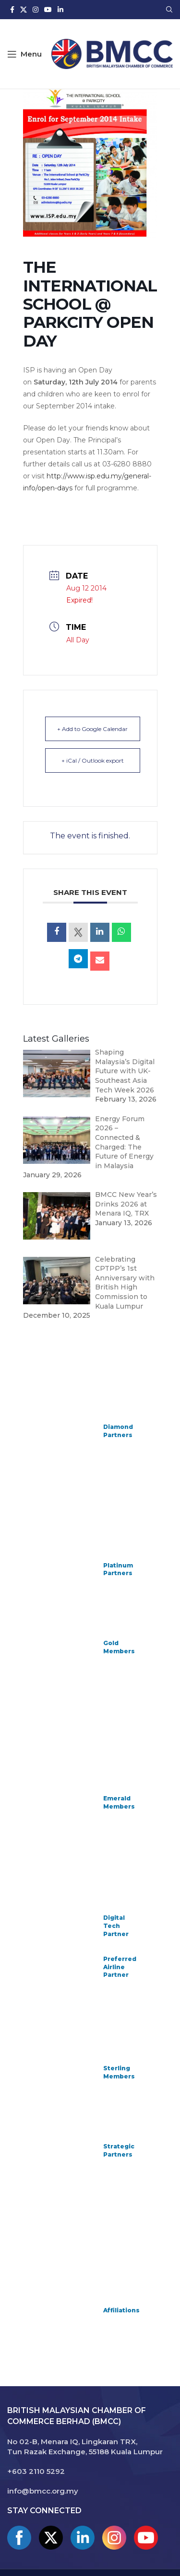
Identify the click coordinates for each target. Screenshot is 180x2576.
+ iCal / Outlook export (92, 760)
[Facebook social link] (12, 9)
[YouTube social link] (48, 9)
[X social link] (23, 9)
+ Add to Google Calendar (92, 728)
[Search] (169, 9)
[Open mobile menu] (24, 54)
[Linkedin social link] (60, 9)
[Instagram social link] (35, 9)
